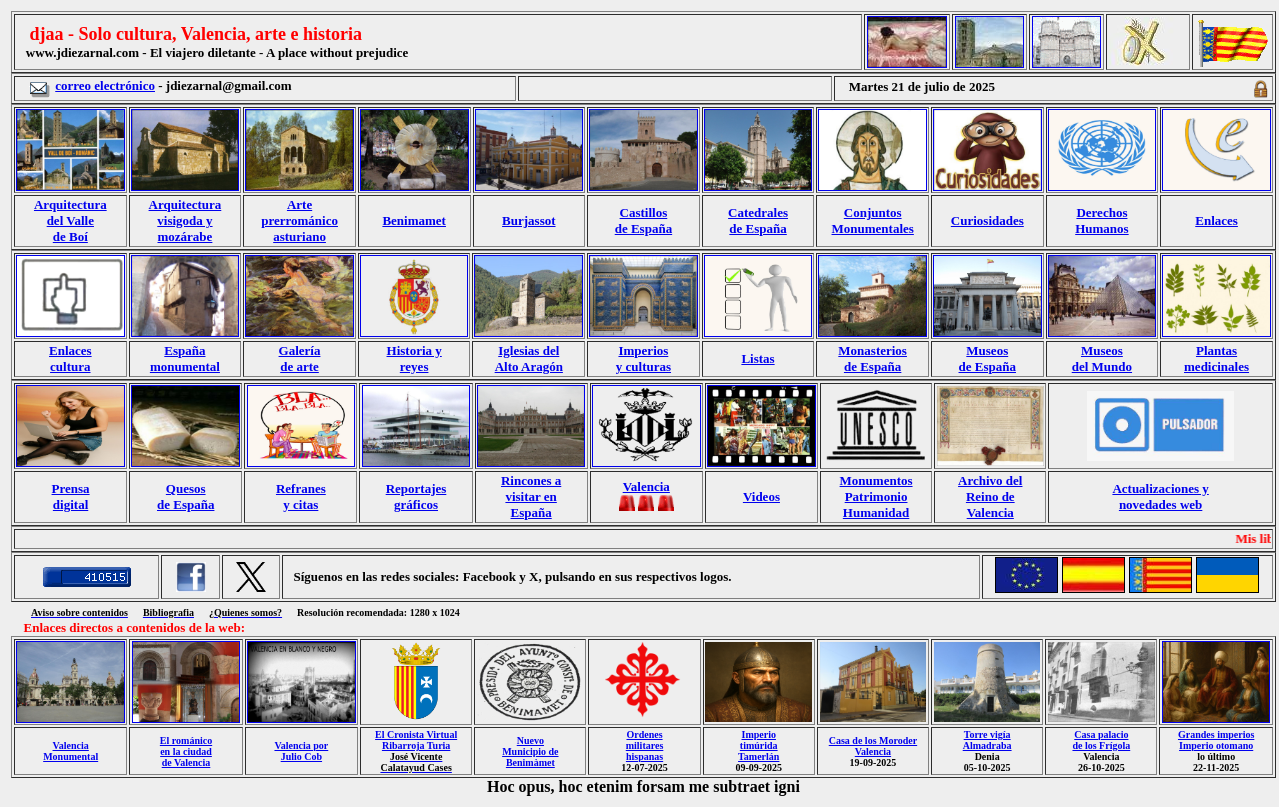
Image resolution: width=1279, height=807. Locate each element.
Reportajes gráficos (416, 496)
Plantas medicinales (1216, 358)
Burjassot (528, 220)
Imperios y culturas (643, 358)
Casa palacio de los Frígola (1101, 740)
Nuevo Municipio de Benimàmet (530, 751)
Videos (761, 496)
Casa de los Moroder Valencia (873, 746)
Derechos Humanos (1101, 220)
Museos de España (987, 358)
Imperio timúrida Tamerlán (758, 745)
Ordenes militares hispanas (645, 745)
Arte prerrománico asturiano (299, 220)
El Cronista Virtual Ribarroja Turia (416, 740)
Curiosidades (987, 220)
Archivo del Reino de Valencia (990, 496)
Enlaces (1216, 220)
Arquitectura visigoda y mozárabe (185, 220)
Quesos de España (185, 496)
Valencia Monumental (70, 751)
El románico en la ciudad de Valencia (186, 751)
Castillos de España (643, 220)
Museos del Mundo (1102, 358)
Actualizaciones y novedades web (1160, 496)
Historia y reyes (414, 358)
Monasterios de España (872, 358)
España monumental (185, 358)
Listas (757, 358)
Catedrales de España (758, 220)
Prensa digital (71, 496)
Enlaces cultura (70, 358)
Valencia (646, 486)
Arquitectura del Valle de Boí (70, 220)
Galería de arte (300, 358)
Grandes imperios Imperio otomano (1216, 740)
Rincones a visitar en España (531, 496)
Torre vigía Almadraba (987, 740)
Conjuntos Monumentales (873, 220)
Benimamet (414, 220)
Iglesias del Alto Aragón (529, 358)
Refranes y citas (301, 496)
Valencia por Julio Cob (301, 751)
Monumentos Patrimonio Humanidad (876, 496)
